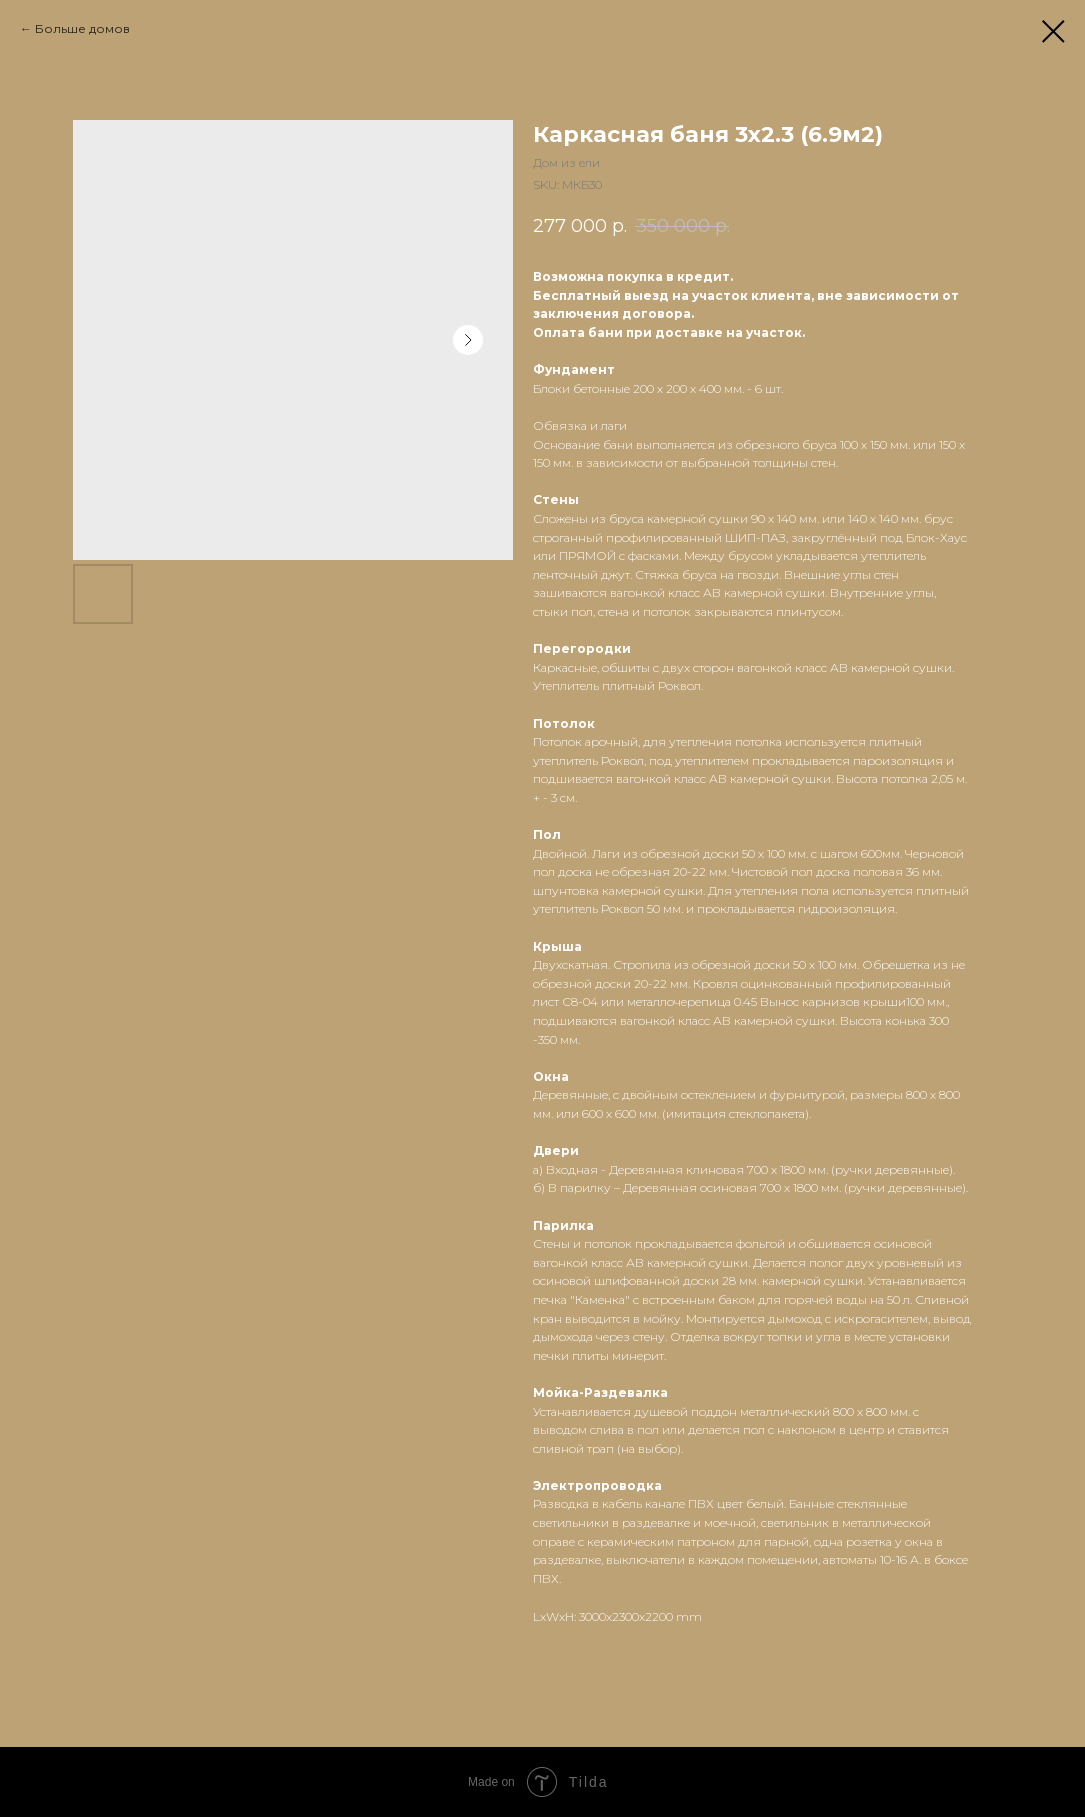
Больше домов (82, 28)
